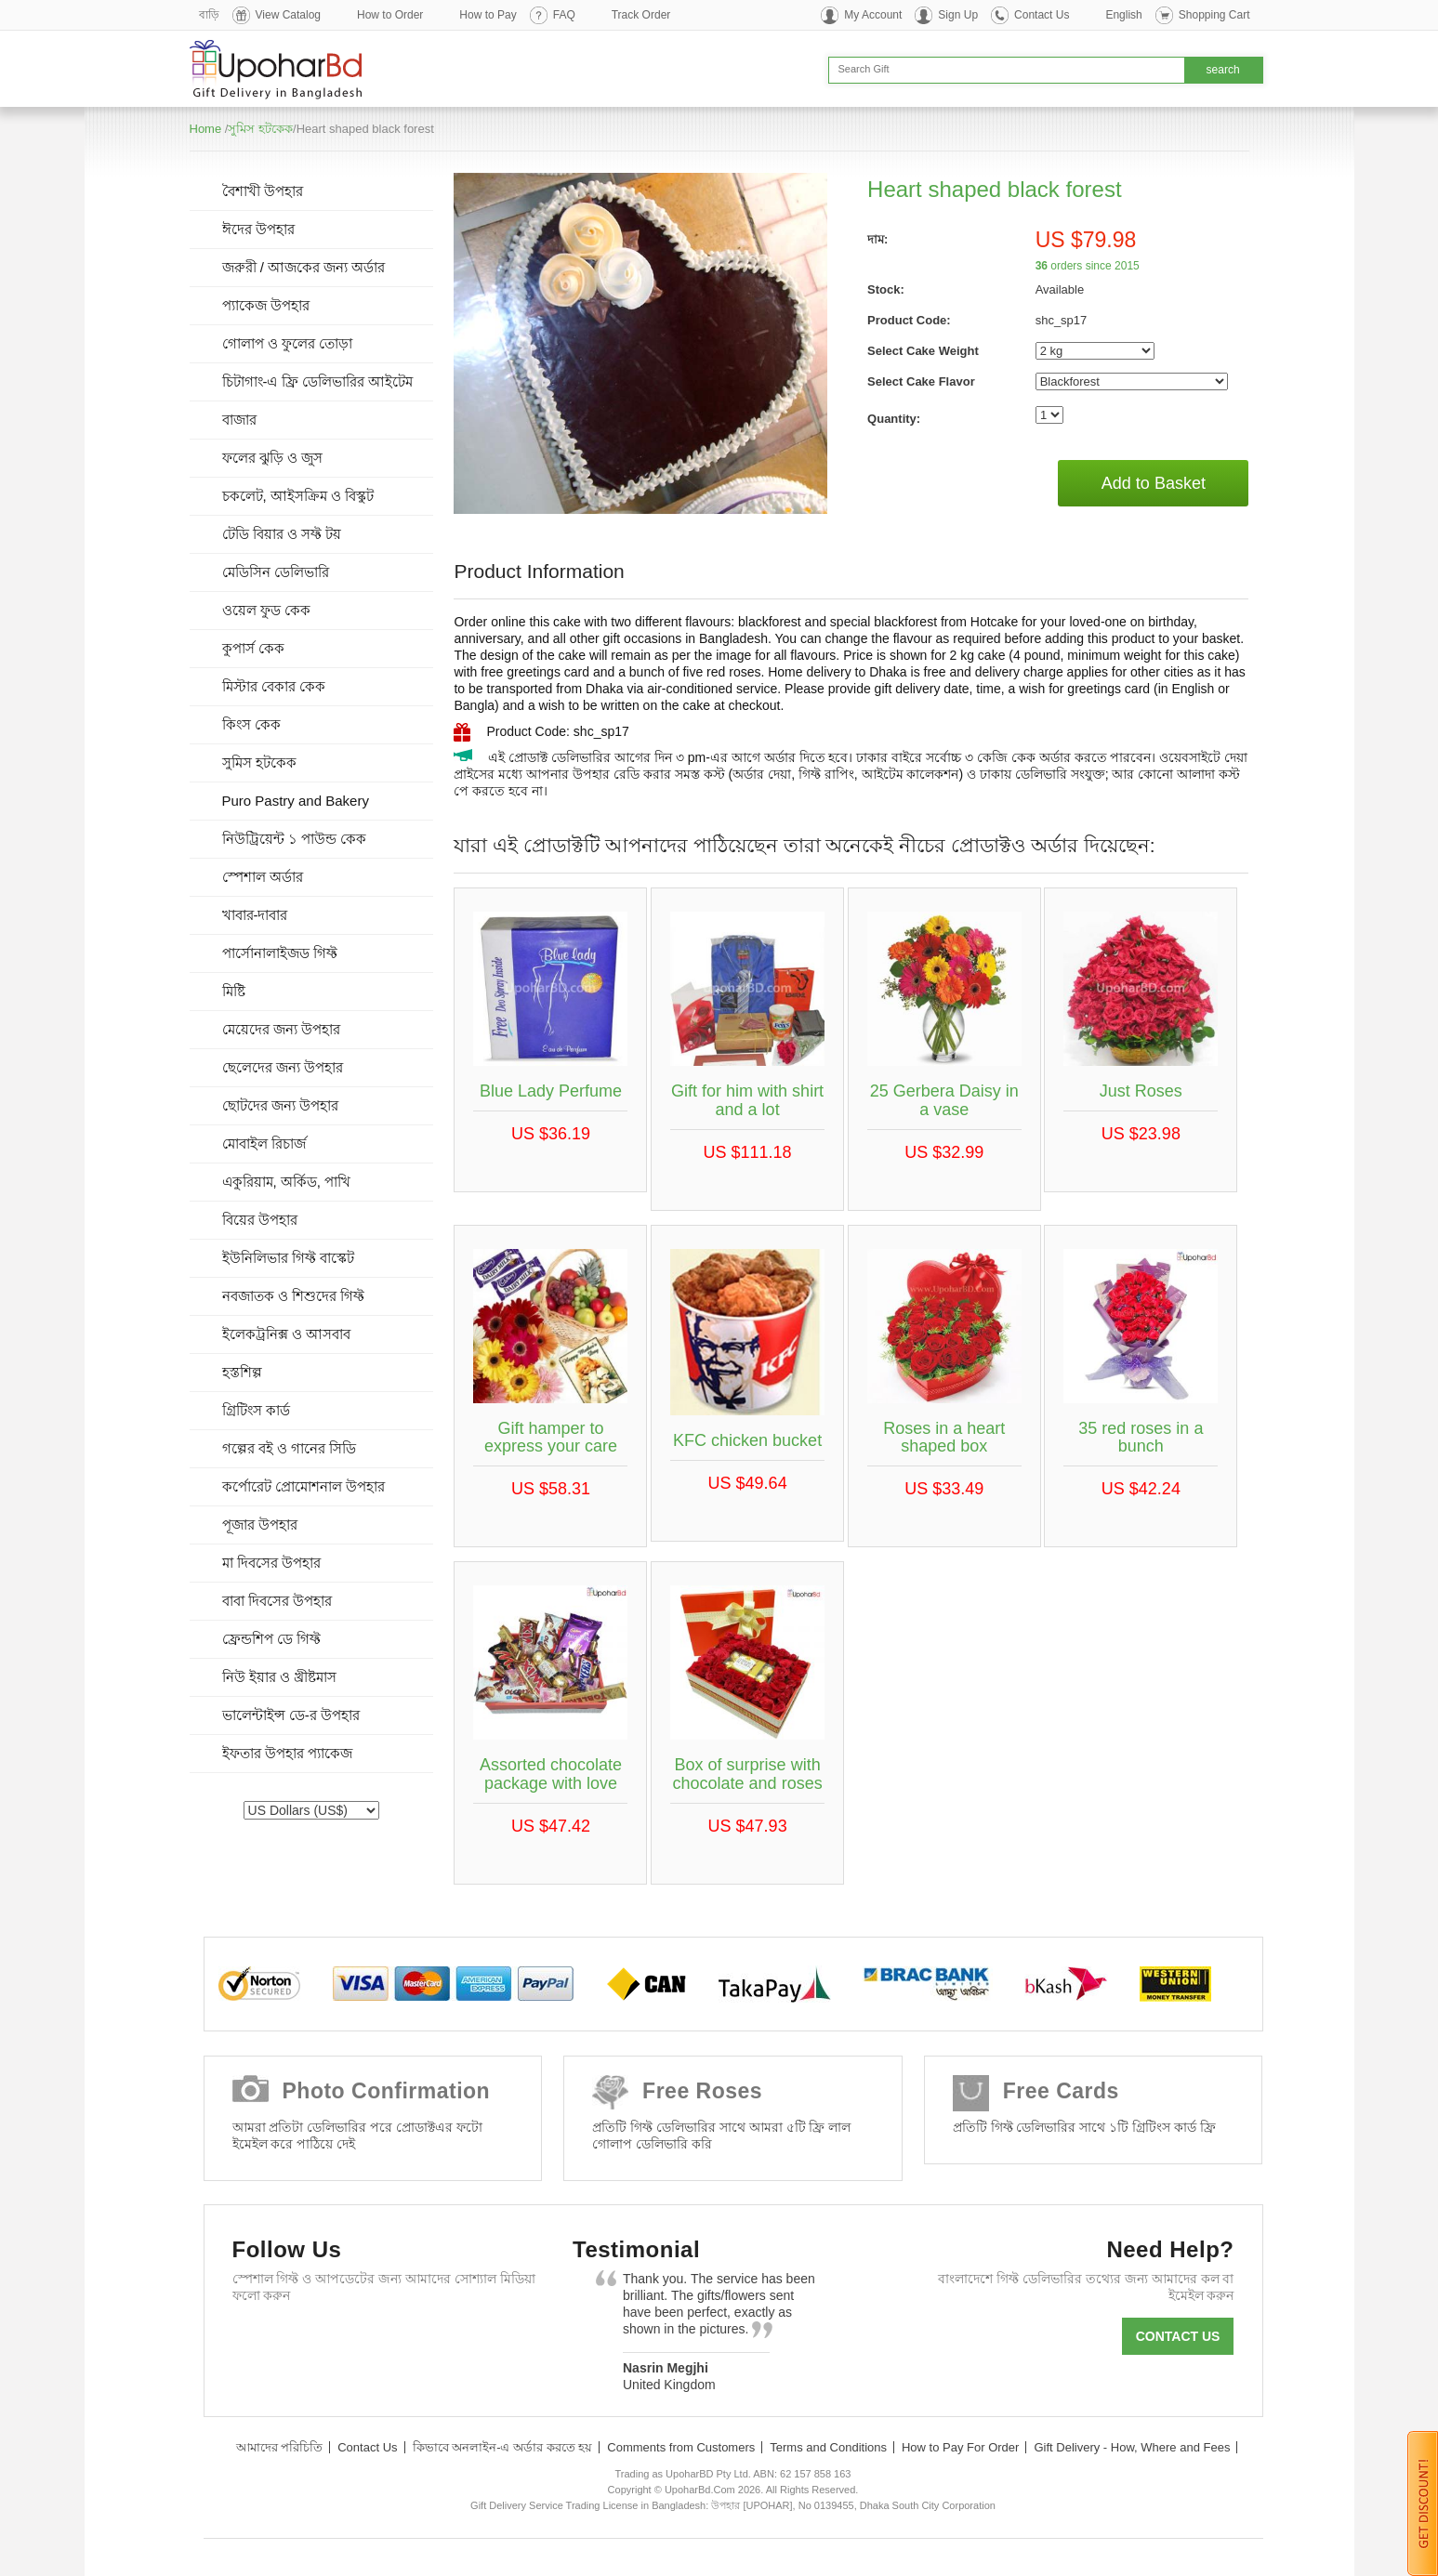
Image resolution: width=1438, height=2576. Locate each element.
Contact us (1178, 2336)
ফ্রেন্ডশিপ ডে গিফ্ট (271, 1639)
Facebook (255, 2340)
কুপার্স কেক (253, 648)
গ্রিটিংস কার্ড (256, 1410)
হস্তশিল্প (242, 1372)
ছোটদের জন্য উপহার (280, 1105)
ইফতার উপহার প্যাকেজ (287, 1753)
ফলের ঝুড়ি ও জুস (272, 458)
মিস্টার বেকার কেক (273, 686)
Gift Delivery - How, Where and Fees (1132, 2447)
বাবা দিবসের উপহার (277, 1601)
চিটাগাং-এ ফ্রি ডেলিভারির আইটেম (318, 381)
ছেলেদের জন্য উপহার (282, 1067)
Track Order (641, 14)
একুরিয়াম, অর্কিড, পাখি (286, 1181)
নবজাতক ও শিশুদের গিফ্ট (293, 1296)
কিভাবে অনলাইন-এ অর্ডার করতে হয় (503, 2447)
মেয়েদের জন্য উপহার (281, 1029)
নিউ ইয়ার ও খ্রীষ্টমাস (279, 1677)
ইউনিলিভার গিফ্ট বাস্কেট (288, 1258)
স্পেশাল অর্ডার (262, 877)
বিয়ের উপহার (259, 1220)
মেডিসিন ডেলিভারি (275, 572)
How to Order (390, 14)
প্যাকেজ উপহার (266, 305)
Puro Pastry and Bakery (295, 800)
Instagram (471, 2340)
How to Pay (487, 14)
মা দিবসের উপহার (271, 1563)
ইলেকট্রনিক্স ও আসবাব (286, 1334)
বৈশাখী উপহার (262, 191)
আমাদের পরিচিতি (279, 2447)
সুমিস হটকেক (260, 129)
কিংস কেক (251, 724)
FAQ (564, 14)
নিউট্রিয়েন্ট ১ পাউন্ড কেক (294, 839)
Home (206, 129)
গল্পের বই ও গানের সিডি (289, 1448)
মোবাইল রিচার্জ (264, 1143)
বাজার (239, 419)
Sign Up (958, 14)
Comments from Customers (681, 2447)
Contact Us (1041, 14)
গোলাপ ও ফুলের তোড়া (287, 343)
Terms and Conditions (828, 2447)
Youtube (417, 2340)
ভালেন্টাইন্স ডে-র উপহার (291, 1715)
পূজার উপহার (259, 1524)
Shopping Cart (1214, 14)
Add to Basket (1154, 483)
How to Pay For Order (960, 2447)
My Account (873, 14)
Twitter (309, 2340)
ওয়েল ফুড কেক (266, 610)
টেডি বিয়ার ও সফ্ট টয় (282, 534)
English (1123, 14)
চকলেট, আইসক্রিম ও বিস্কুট (298, 496)
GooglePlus (363, 2340)
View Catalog (289, 14)
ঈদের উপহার (258, 229)
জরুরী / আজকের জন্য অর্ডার (304, 267)
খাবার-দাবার (255, 915)
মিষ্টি (233, 991)
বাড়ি (209, 14)
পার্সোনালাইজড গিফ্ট (279, 953)
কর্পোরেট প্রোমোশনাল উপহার (303, 1486)
